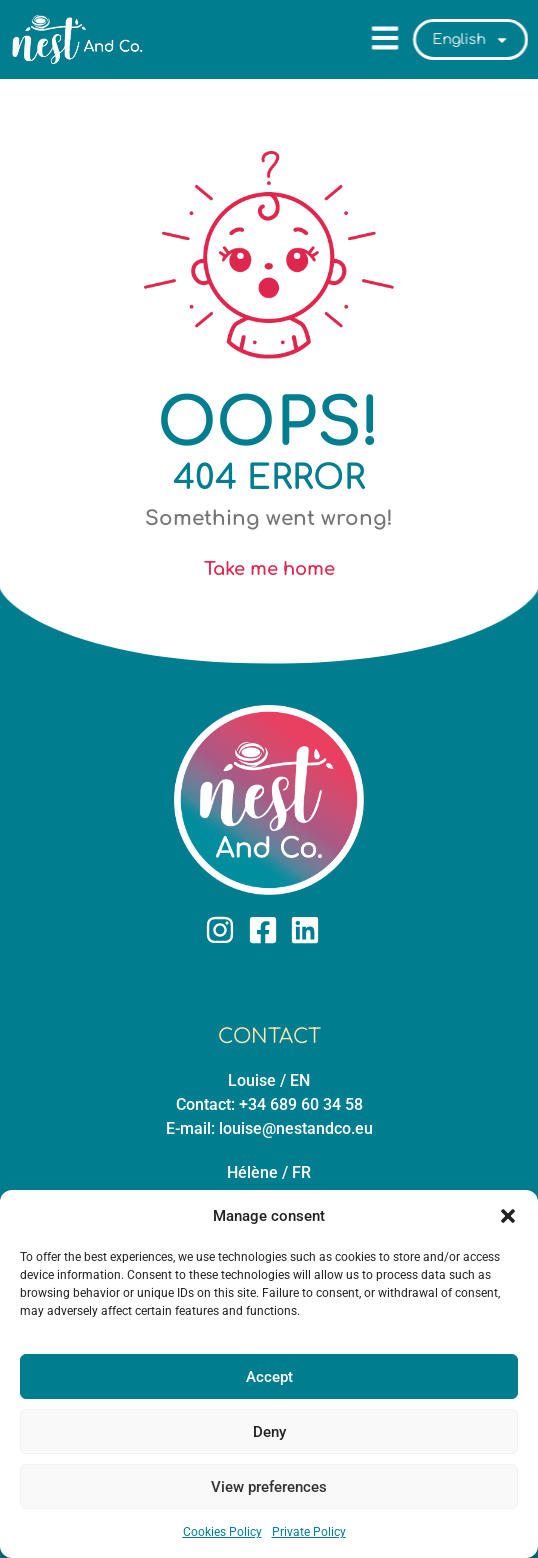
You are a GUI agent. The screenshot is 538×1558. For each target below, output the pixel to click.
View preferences (269, 1487)
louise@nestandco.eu (296, 1128)
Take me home (269, 569)
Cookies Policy (222, 1532)
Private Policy (309, 1532)
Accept (269, 1377)
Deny (269, 1432)
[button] (508, 1216)
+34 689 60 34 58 (301, 1104)
